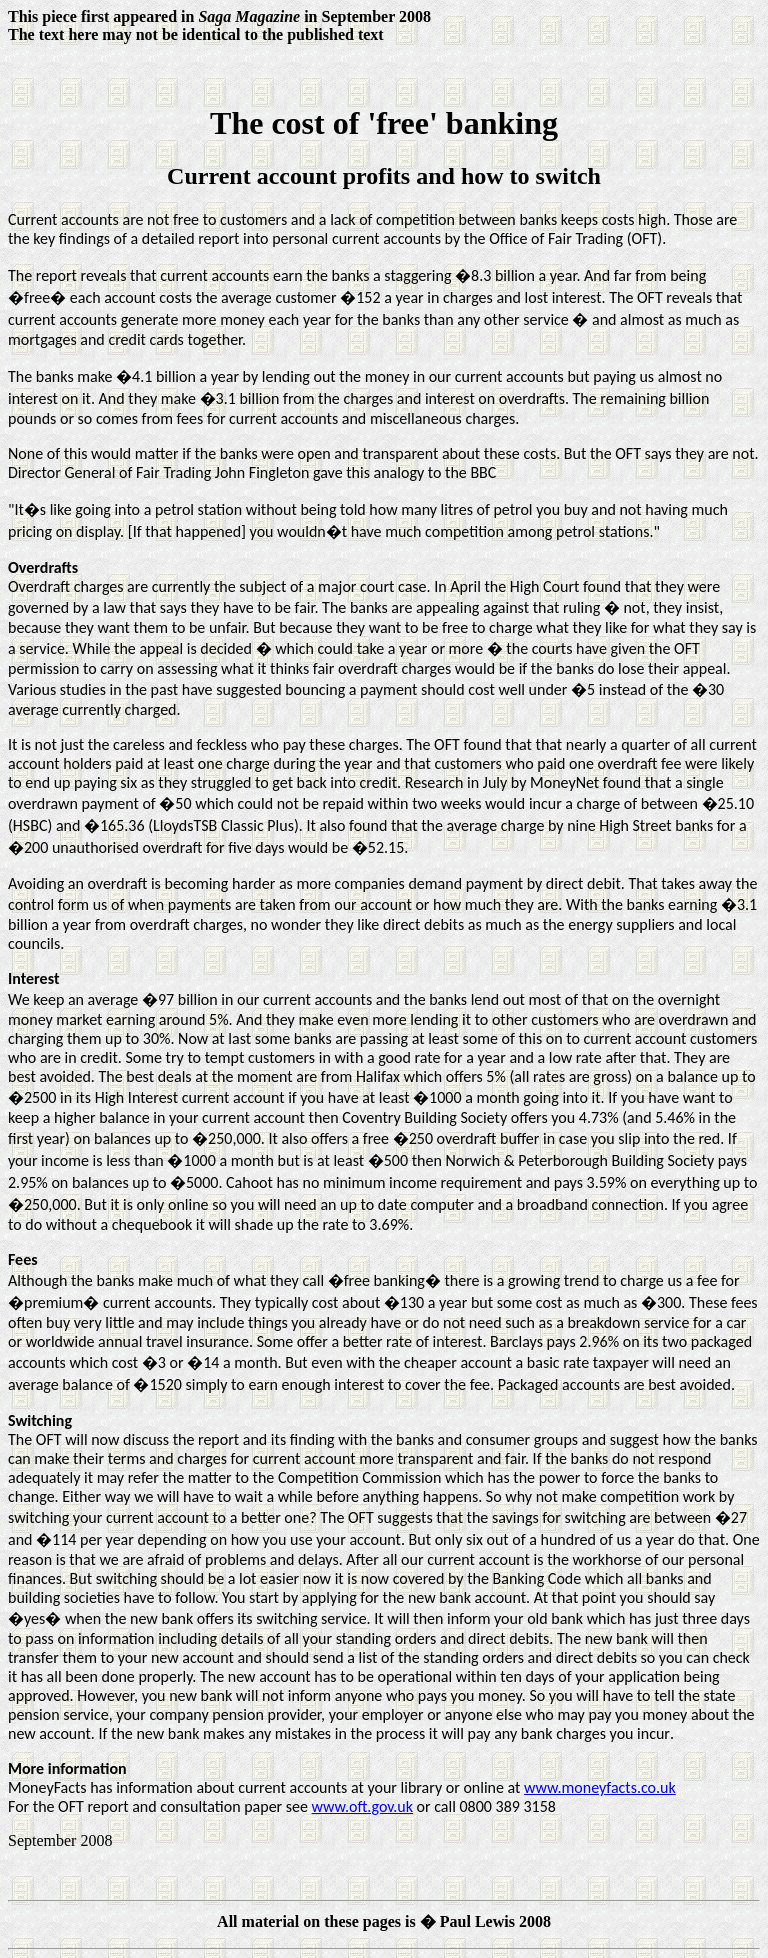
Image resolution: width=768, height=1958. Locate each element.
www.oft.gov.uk (362, 1806)
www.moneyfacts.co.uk (600, 1787)
